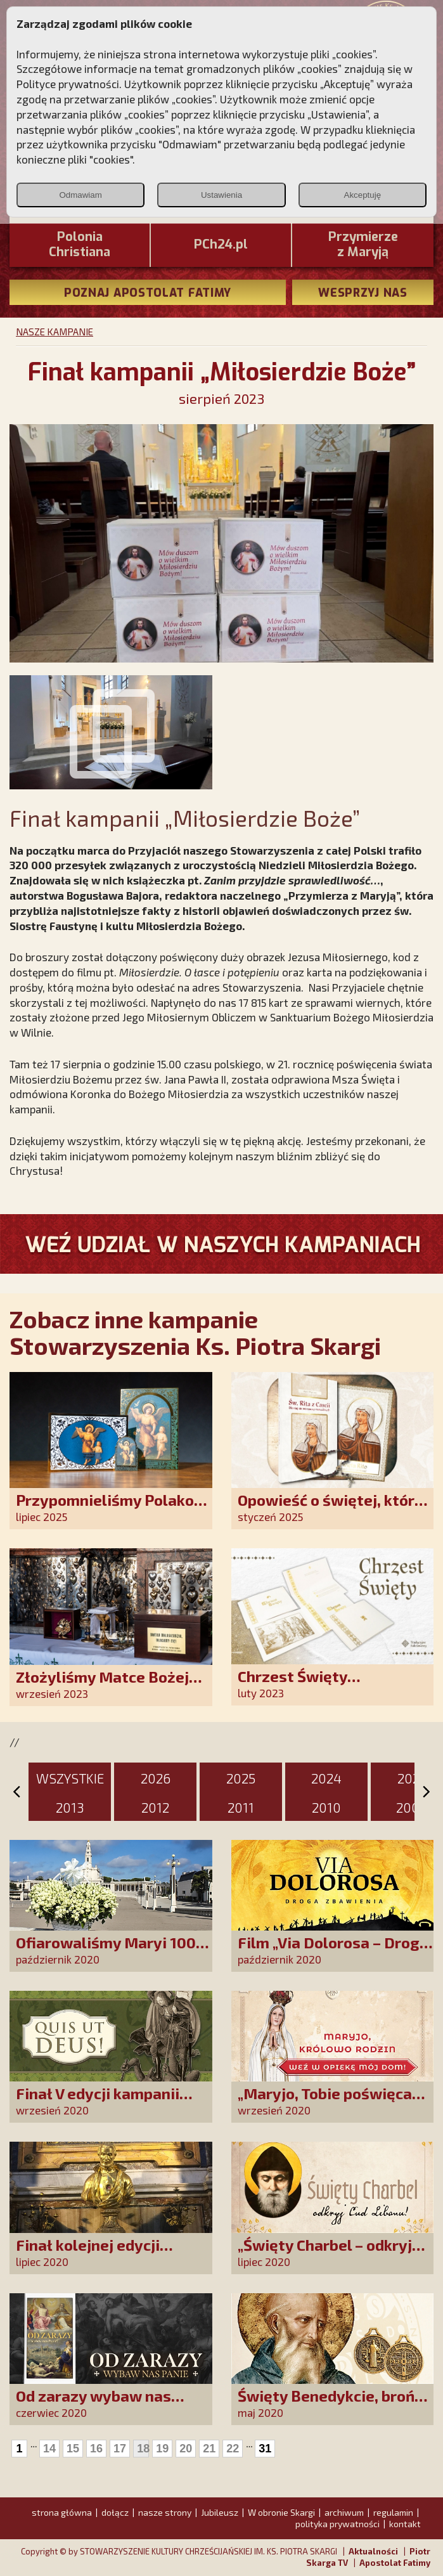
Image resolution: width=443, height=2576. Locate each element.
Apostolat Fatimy (394, 2563)
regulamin (393, 2512)
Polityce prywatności (67, 83)
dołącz (115, 2512)
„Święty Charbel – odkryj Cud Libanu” (325, 2254)
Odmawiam (80, 195)
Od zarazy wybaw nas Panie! (93, 2404)
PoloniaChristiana (79, 245)
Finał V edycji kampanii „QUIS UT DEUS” (97, 2102)
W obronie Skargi (281, 2512)
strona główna (62, 2512)
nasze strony (164, 2512)
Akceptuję (363, 195)
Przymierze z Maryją (363, 245)
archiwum (344, 2512)
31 (265, 2448)
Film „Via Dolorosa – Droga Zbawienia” (333, 1951)
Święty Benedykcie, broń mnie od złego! (326, 2404)
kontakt (405, 2523)
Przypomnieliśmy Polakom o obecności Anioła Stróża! (111, 1509)
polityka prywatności (337, 2523)
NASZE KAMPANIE (54, 331)
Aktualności (373, 2551)
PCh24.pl (221, 244)
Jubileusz (219, 2512)
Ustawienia (221, 195)
